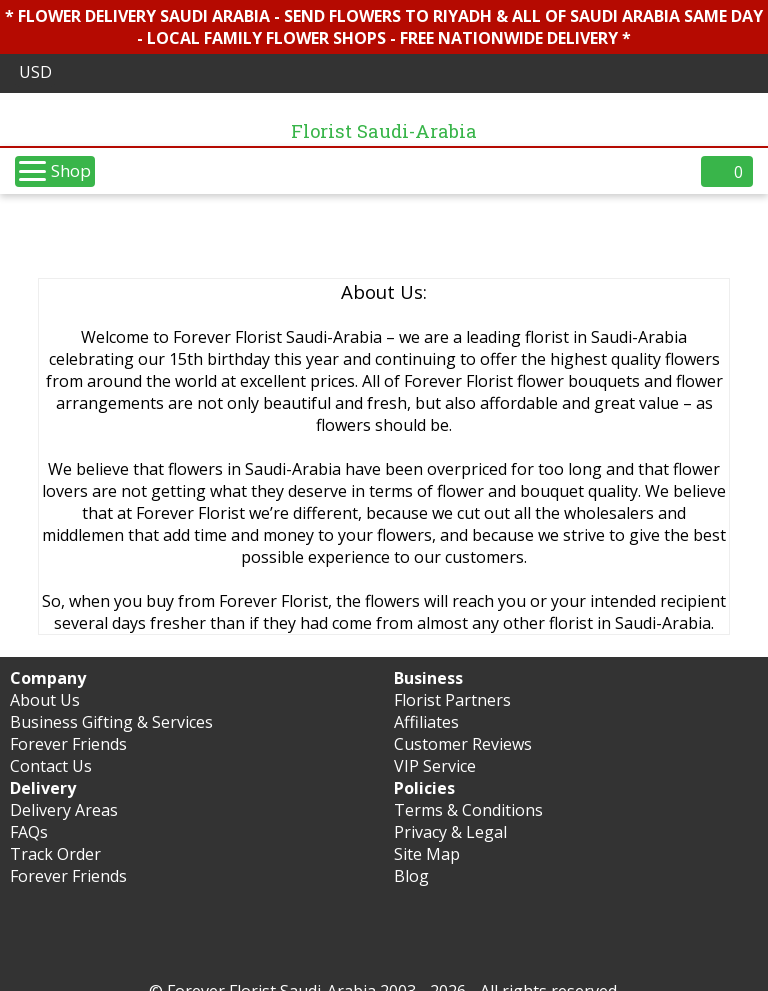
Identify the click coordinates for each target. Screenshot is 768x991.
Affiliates (426, 722)
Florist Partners (452, 700)
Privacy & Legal (450, 832)
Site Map (427, 854)
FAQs (29, 832)
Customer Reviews (463, 744)
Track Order (55, 854)
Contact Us (51, 766)
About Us (45, 700)
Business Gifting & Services (111, 722)
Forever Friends (68, 744)
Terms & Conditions (468, 810)
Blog (411, 876)
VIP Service (435, 766)
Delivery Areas (64, 810)
